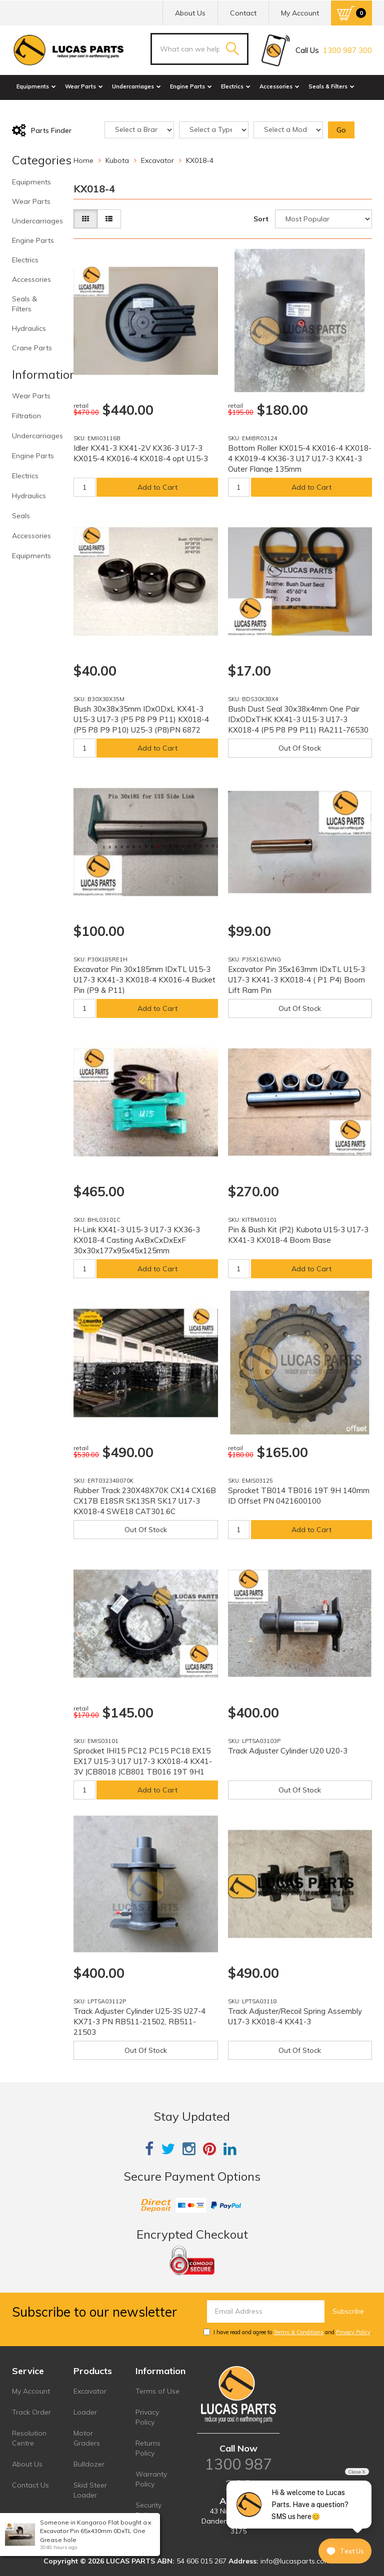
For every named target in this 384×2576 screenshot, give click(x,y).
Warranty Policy (151, 2479)
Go (341, 129)
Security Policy (149, 2510)
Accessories (280, 86)
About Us (190, 12)
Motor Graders (87, 2438)
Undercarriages (136, 86)
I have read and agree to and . (288, 2332)
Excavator (90, 2391)
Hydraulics (34, 108)
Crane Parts (77, 108)
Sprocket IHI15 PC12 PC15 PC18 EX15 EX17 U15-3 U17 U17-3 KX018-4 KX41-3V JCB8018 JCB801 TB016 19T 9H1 (143, 1761)
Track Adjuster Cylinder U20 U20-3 (288, 1750)
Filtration (26, 415)
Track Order (31, 2412)
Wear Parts (84, 86)
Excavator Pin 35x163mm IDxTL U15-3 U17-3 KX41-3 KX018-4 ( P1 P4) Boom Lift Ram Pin (296, 979)
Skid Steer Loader (90, 2490)
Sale (109, 108)
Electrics (235, 86)
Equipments (36, 86)
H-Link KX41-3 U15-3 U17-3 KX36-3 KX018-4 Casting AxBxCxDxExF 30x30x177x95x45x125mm (137, 1240)
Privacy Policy (353, 2332)
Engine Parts (191, 86)
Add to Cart (158, 487)
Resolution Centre (29, 2438)
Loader (85, 2412)
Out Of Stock (299, 748)
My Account (31, 2391)
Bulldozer (89, 2464)
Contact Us (30, 2485)
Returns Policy (148, 2448)
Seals (21, 515)
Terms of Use (158, 2391)
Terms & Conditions (299, 2332)
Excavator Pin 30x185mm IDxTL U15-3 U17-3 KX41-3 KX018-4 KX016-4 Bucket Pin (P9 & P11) (145, 979)
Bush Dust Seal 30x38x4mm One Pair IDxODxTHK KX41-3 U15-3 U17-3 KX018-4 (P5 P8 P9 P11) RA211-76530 (298, 719)
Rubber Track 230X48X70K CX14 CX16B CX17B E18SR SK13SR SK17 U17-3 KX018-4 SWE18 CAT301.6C (145, 1501)
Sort (261, 218)
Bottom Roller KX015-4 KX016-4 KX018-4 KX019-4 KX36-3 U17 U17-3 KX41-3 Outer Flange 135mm (300, 458)
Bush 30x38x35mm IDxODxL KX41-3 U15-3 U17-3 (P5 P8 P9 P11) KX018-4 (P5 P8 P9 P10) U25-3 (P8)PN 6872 (141, 719)
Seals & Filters (331, 86)
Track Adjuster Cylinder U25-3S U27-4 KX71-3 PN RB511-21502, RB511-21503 (140, 2021)
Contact (243, 12)
